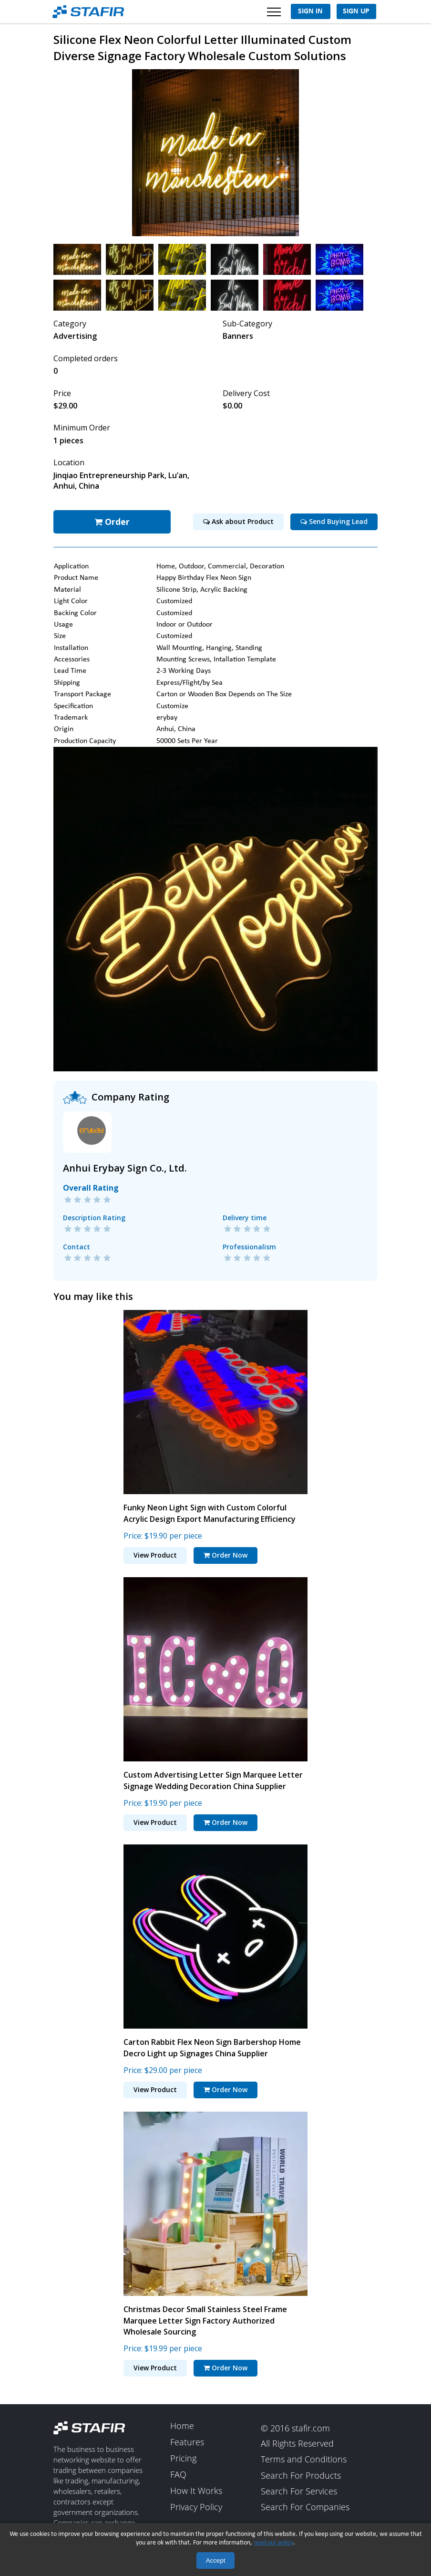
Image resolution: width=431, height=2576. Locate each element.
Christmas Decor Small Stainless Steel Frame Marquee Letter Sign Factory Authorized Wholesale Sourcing (205, 2319)
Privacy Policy (196, 2506)
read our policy (273, 2542)
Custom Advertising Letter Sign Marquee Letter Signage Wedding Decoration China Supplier (213, 1779)
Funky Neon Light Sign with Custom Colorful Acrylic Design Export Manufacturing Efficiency (209, 1512)
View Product (155, 1554)
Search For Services (299, 2490)
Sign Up (356, 11)
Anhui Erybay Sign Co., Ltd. (125, 1166)
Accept (216, 2560)
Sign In (310, 11)
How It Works (196, 2490)
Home (182, 2425)
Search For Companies (305, 2506)
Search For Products (301, 2474)
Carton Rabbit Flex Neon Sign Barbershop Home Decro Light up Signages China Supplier (212, 2046)
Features (187, 2441)
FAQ (178, 2474)
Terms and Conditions (304, 2458)
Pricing (183, 2457)
